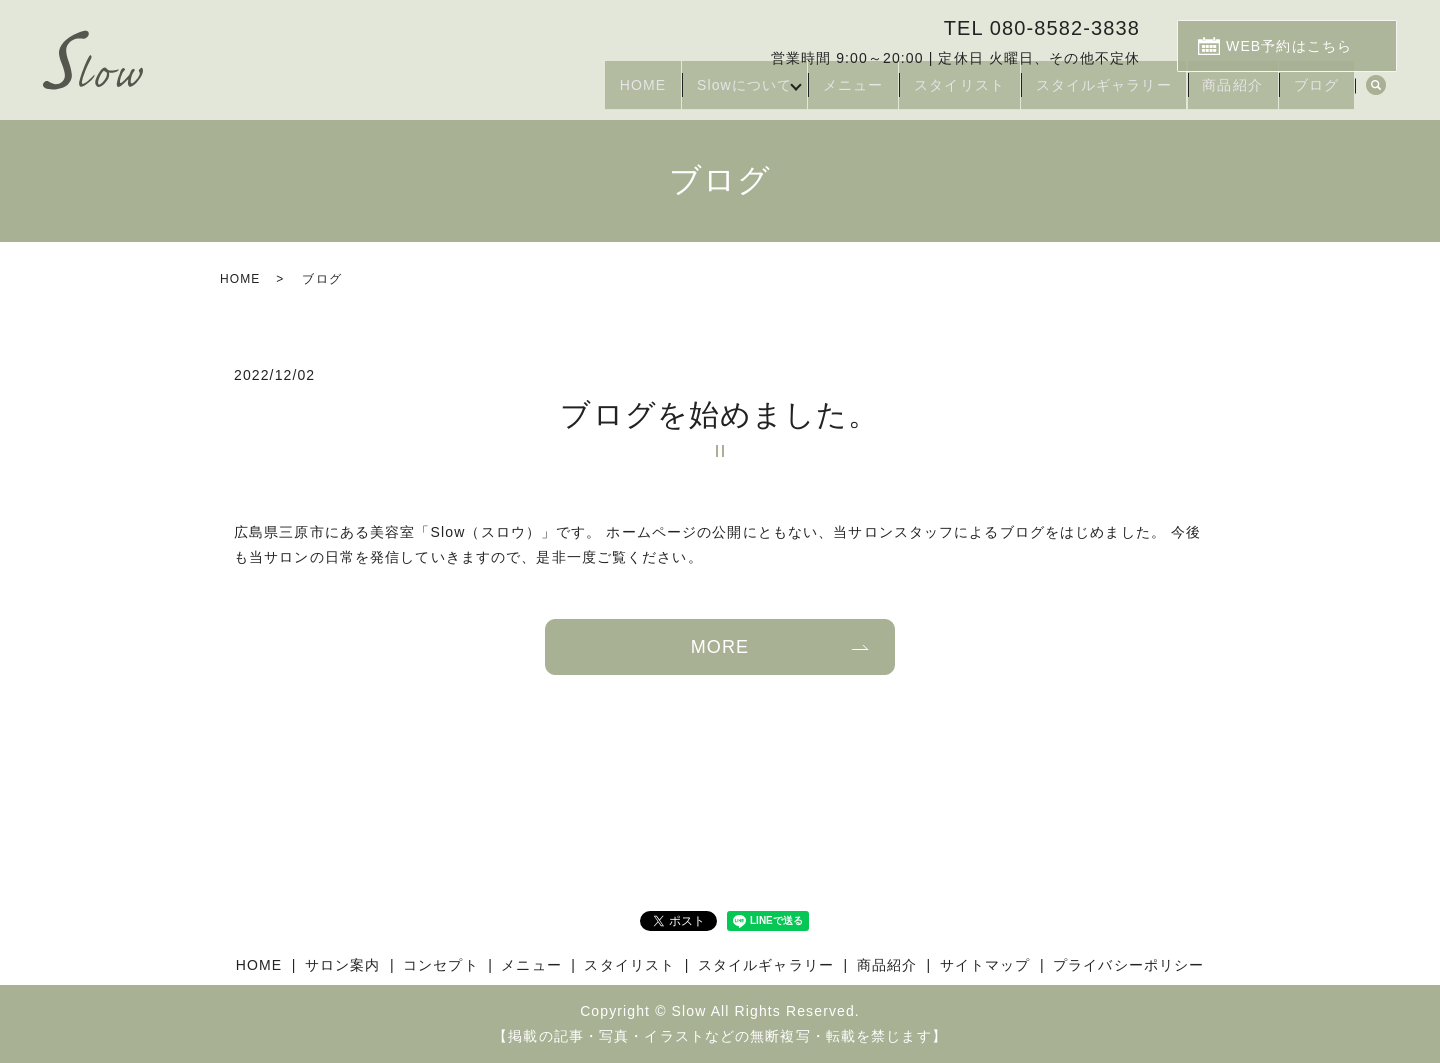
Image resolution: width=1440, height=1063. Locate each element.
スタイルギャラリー (1072, 93)
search (1376, 94)
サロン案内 (343, 965)
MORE (720, 647)
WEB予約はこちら (1307, 42)
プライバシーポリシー (1128, 965)
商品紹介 (1214, 93)
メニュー (797, 93)
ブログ (1309, 93)
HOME (562, 93)
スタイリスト (916, 93)
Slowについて (676, 93)
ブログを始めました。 (719, 414)
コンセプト (441, 965)
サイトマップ (985, 965)
